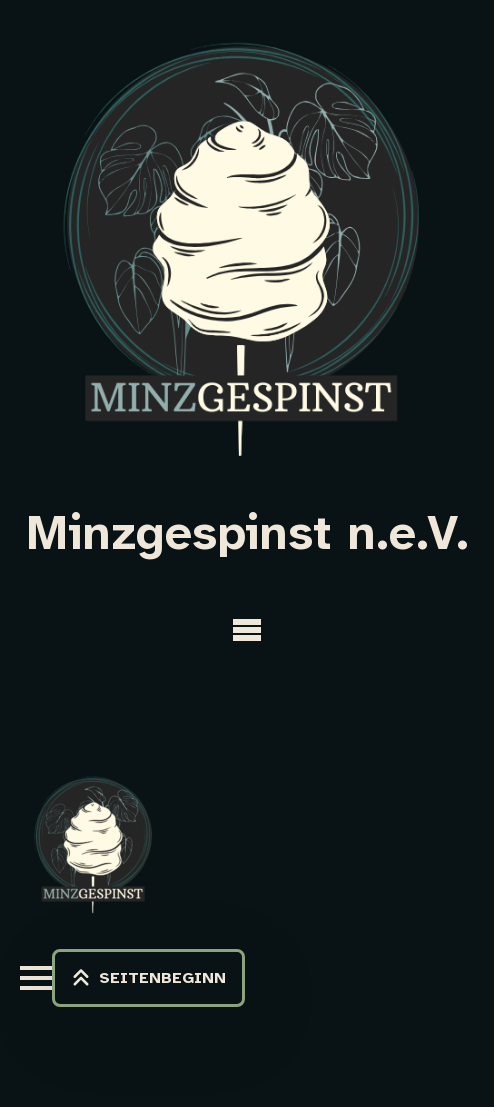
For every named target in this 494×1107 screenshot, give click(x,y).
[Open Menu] (247, 631)
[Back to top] (148, 978)
